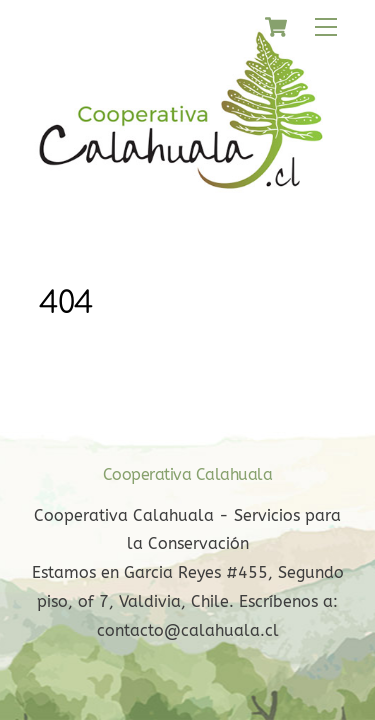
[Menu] (326, 27)
